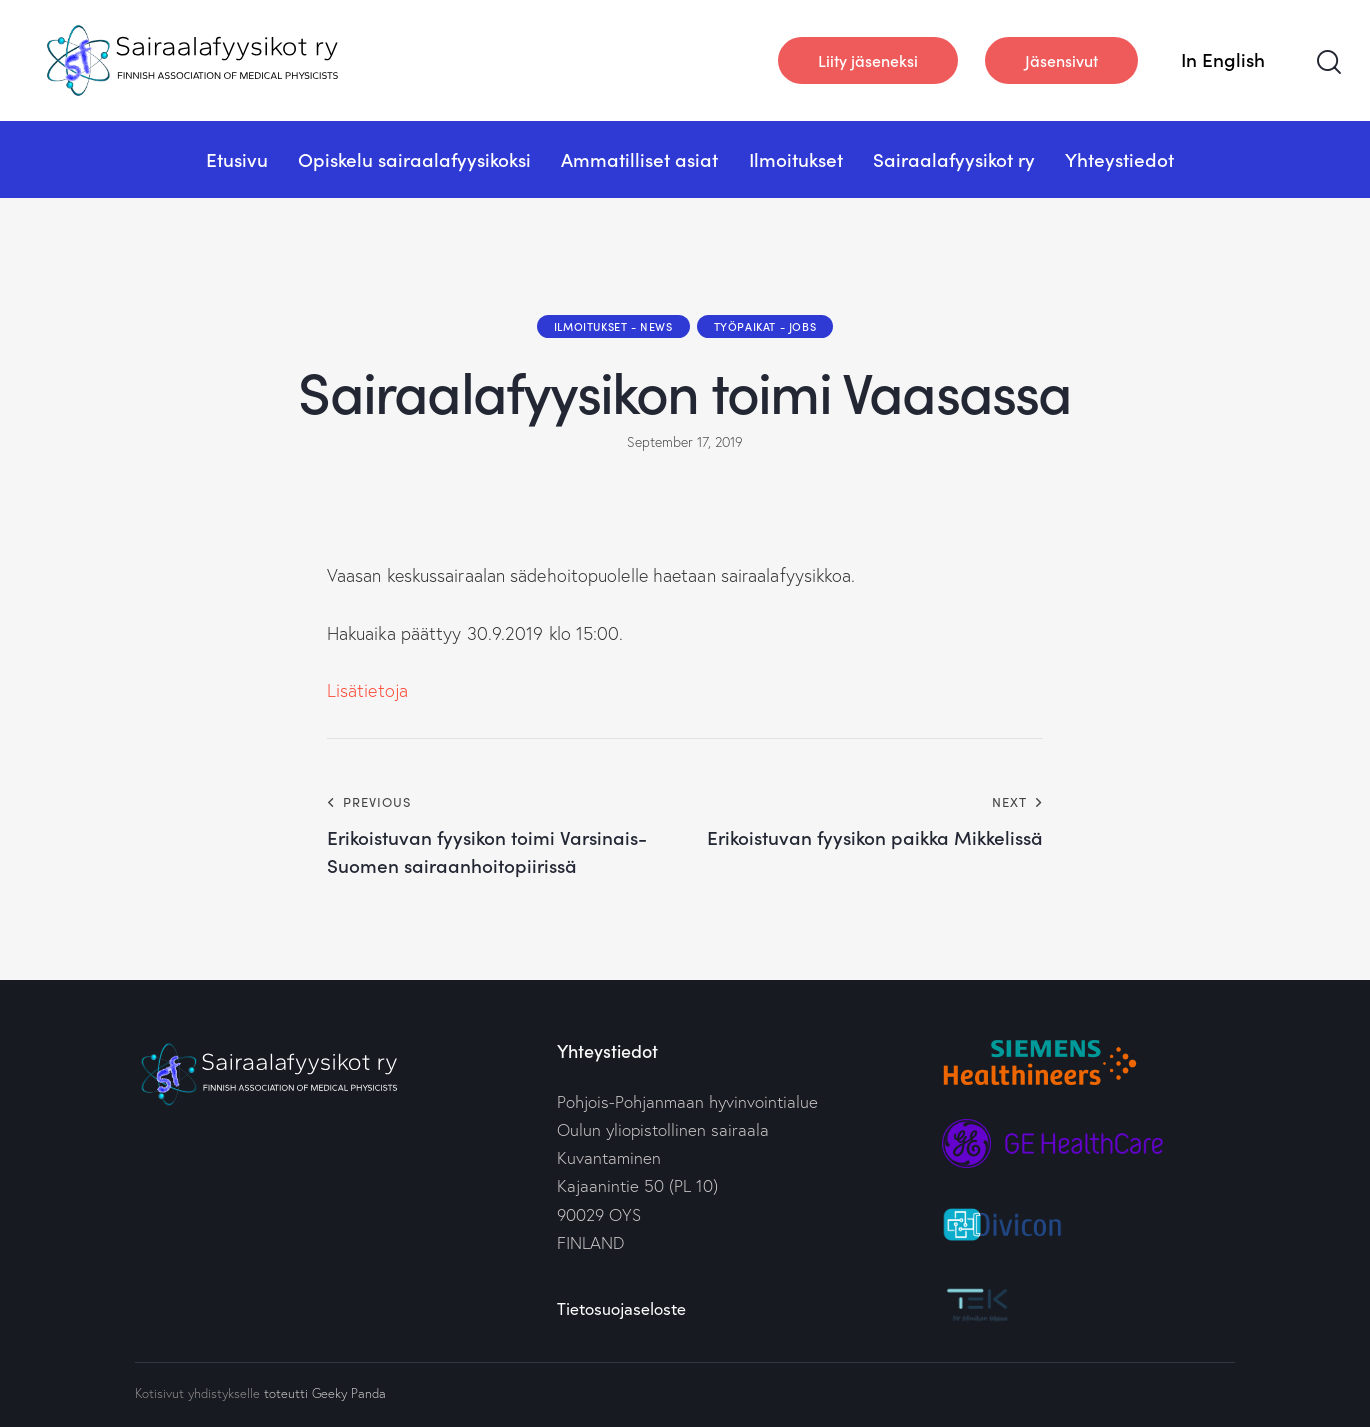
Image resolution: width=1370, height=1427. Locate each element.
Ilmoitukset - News (613, 326)
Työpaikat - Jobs (765, 326)
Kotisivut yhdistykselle (197, 1393)
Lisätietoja (367, 690)
